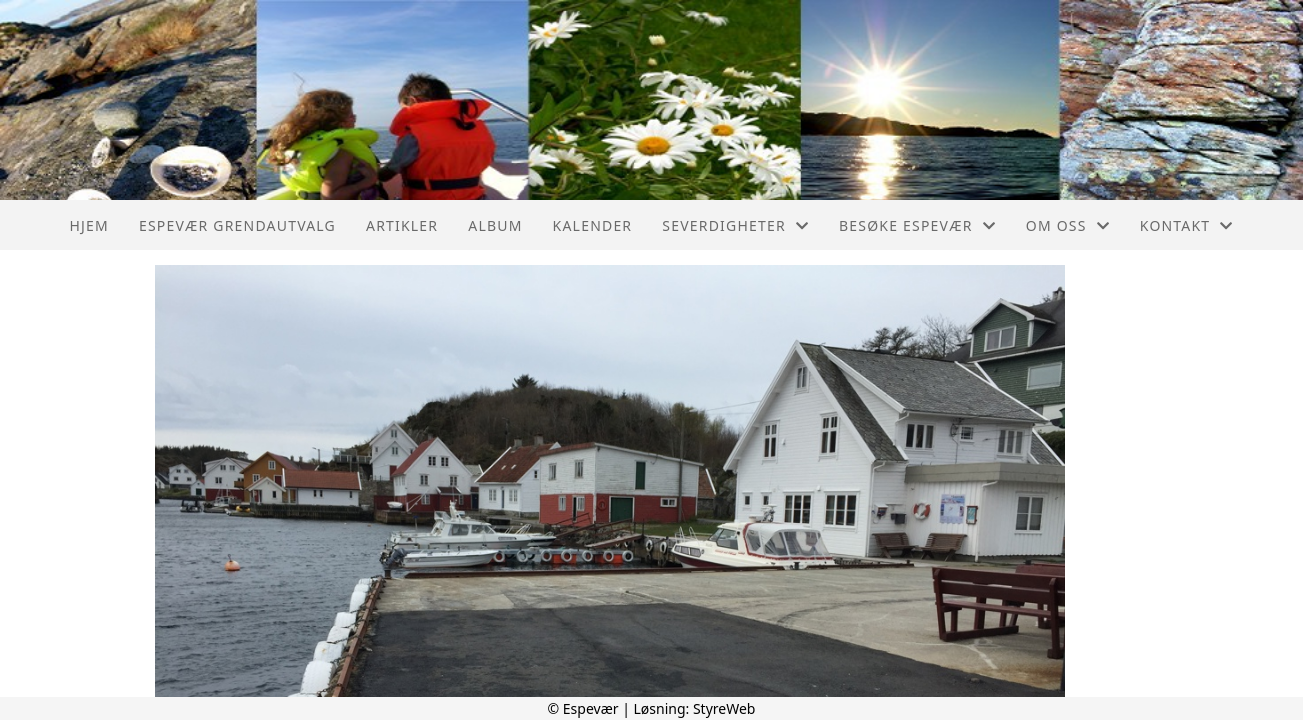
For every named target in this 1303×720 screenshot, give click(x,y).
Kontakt (1187, 225)
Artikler (402, 225)
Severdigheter (735, 225)
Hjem (88, 225)
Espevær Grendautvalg (237, 225)
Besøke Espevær (917, 225)
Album (495, 225)
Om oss (1068, 225)
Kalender (593, 225)
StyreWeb (724, 708)
